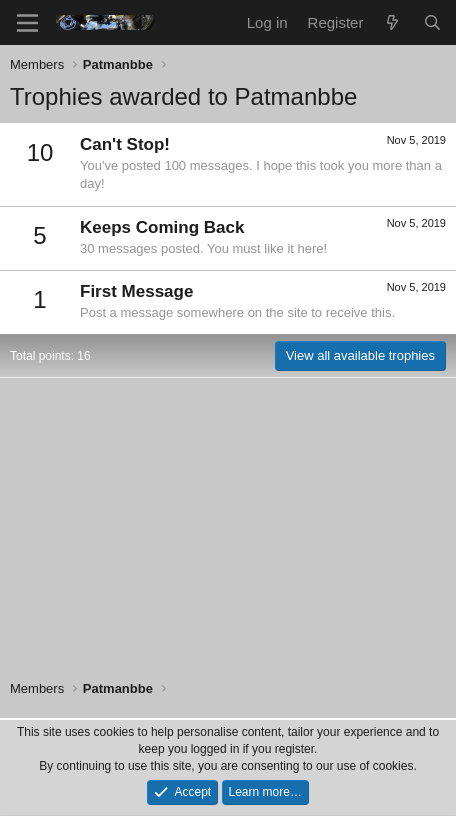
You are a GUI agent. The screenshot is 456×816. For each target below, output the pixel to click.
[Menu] (27, 23)
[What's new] (392, 22)
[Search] (432, 22)
